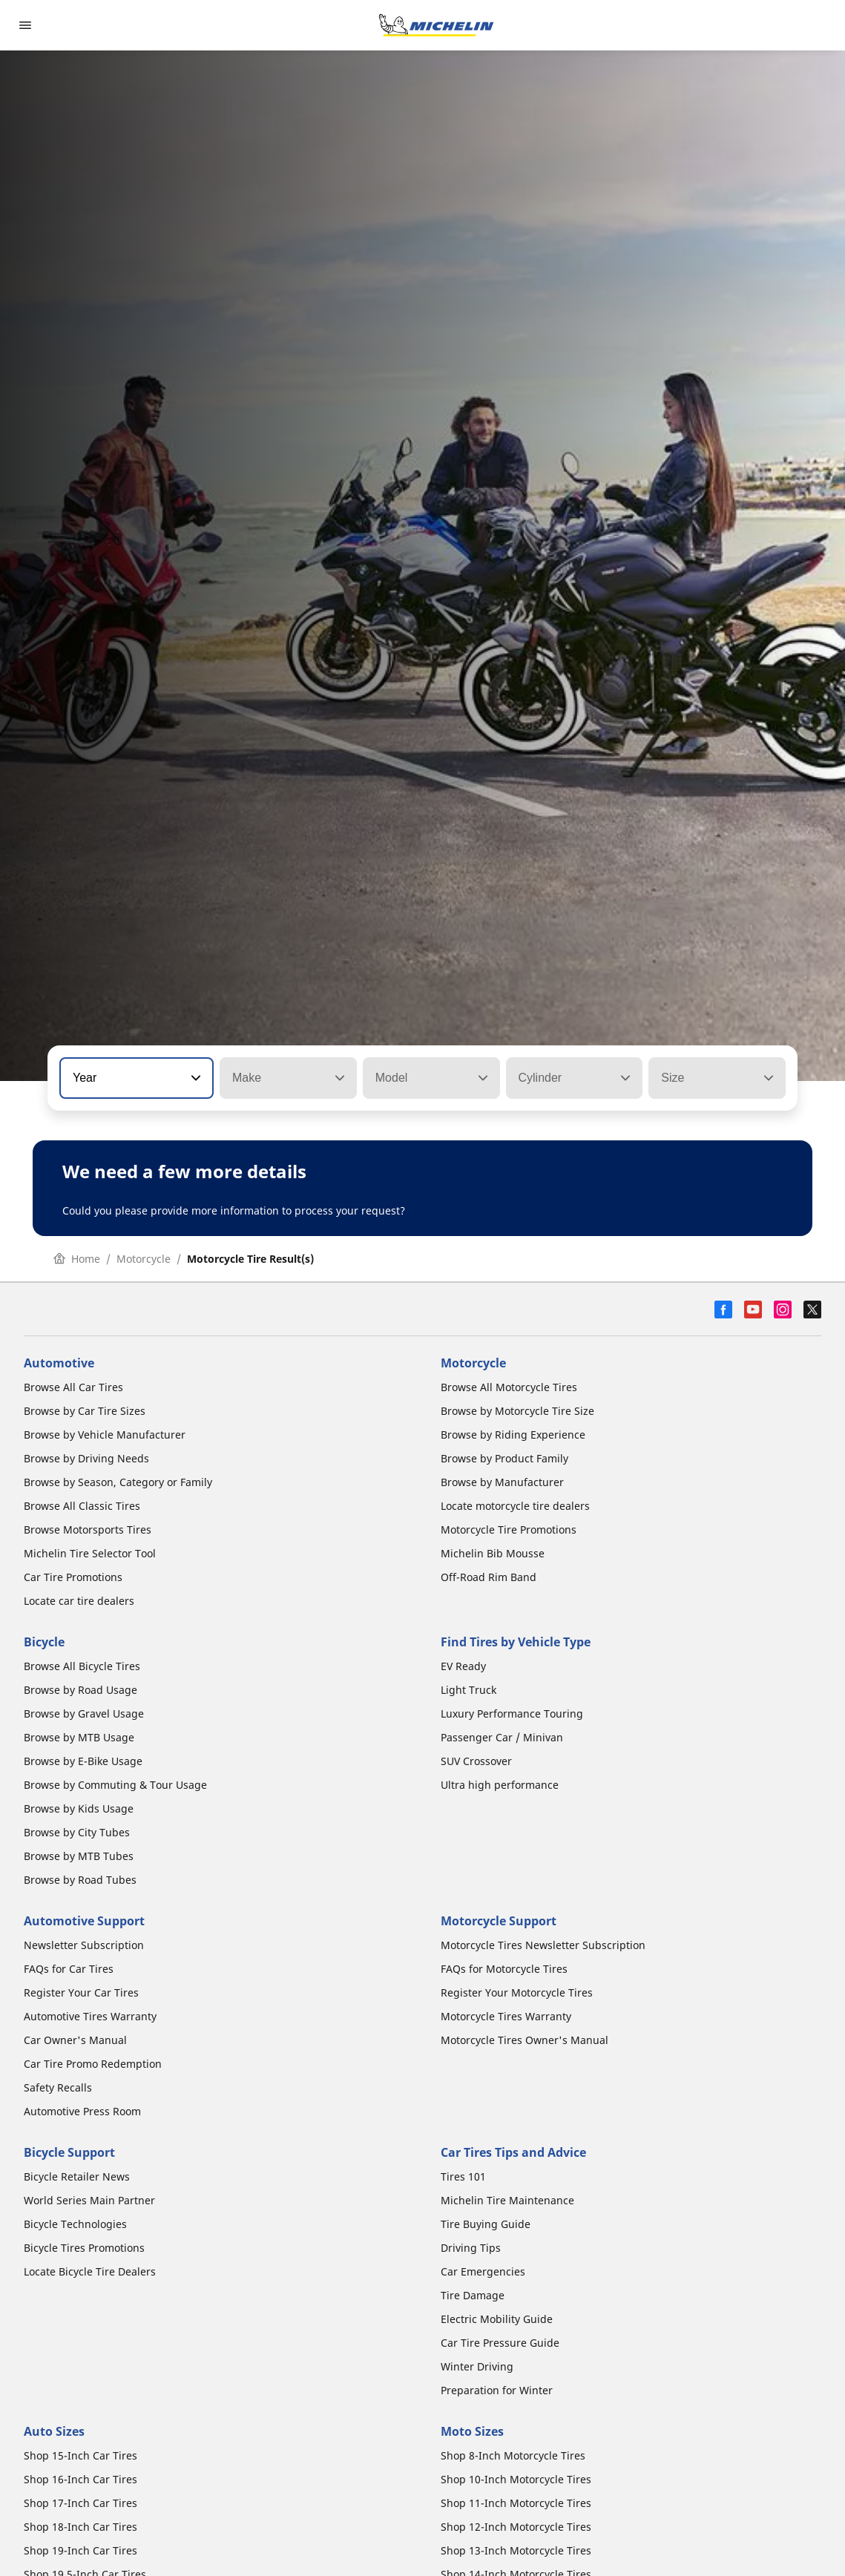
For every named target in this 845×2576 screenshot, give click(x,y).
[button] (194, 1078)
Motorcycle (143, 1259)
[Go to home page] (436, 25)
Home (76, 1259)
